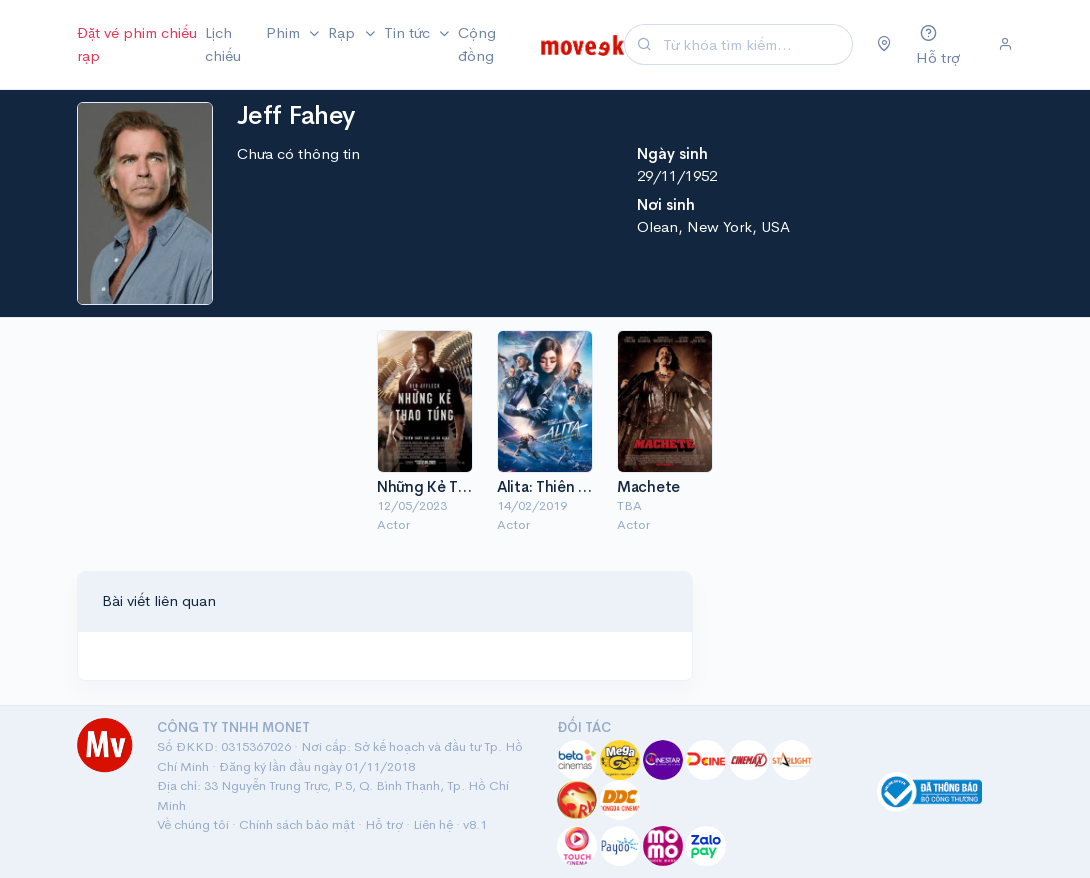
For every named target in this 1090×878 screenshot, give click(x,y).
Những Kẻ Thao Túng (449, 486)
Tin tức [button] (409, 32)
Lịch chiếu (223, 44)
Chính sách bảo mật (297, 824)
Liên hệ (433, 824)
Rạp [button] (343, 32)
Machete (648, 486)
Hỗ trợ (384, 824)
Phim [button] (285, 32)
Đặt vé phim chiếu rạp (137, 44)
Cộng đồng (477, 44)
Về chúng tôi (193, 824)
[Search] (755, 44)
